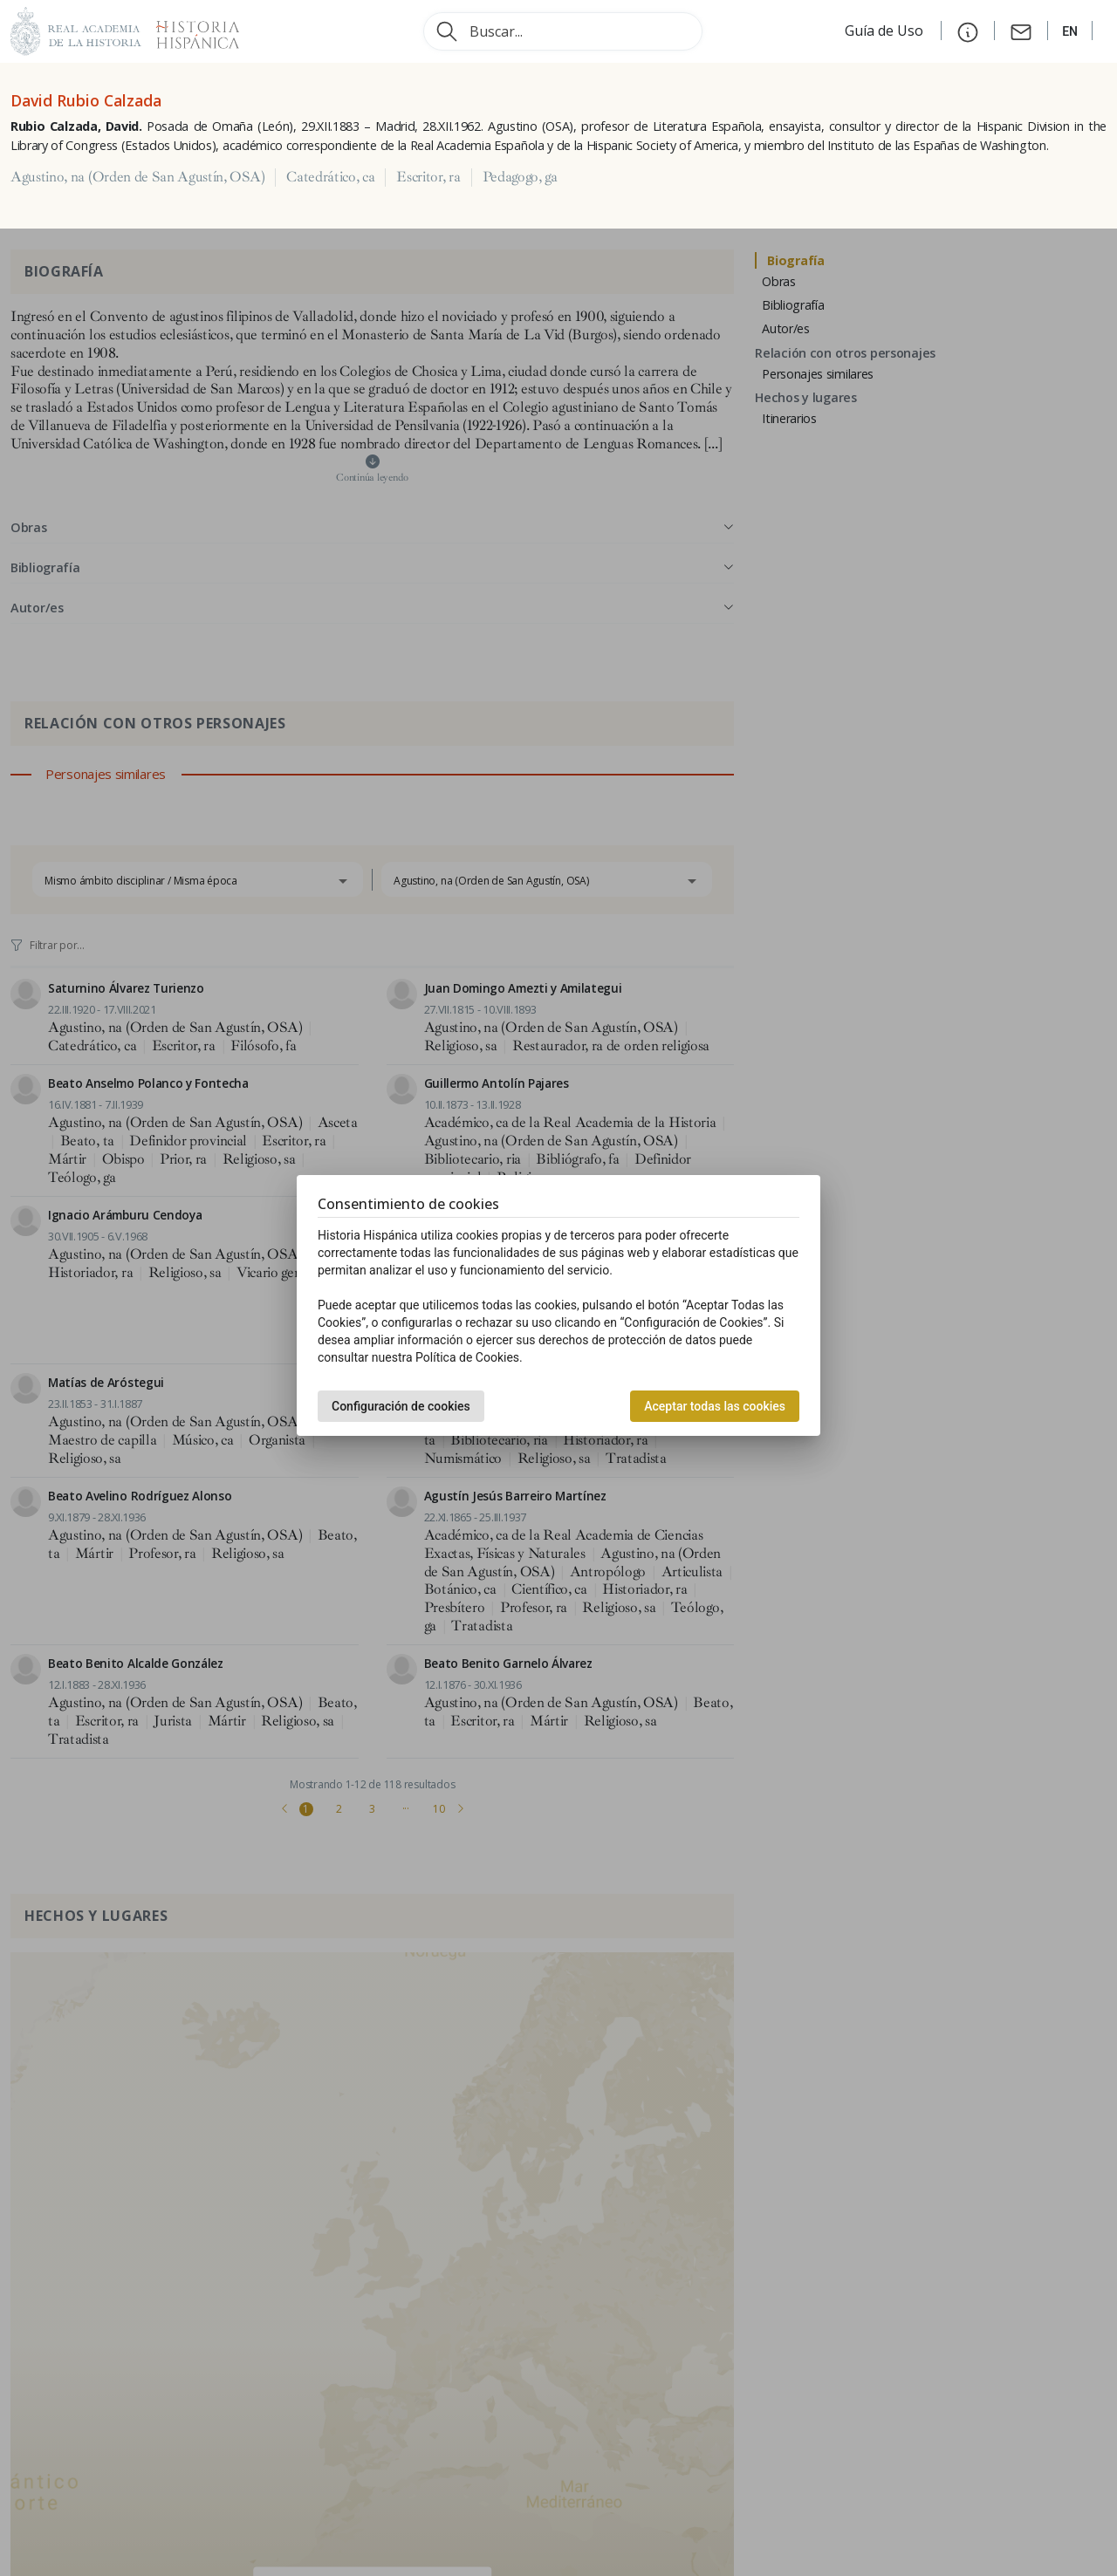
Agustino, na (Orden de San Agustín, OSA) (137, 177)
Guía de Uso (886, 30)
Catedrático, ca (330, 177)
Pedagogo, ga (520, 177)
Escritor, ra (428, 177)
